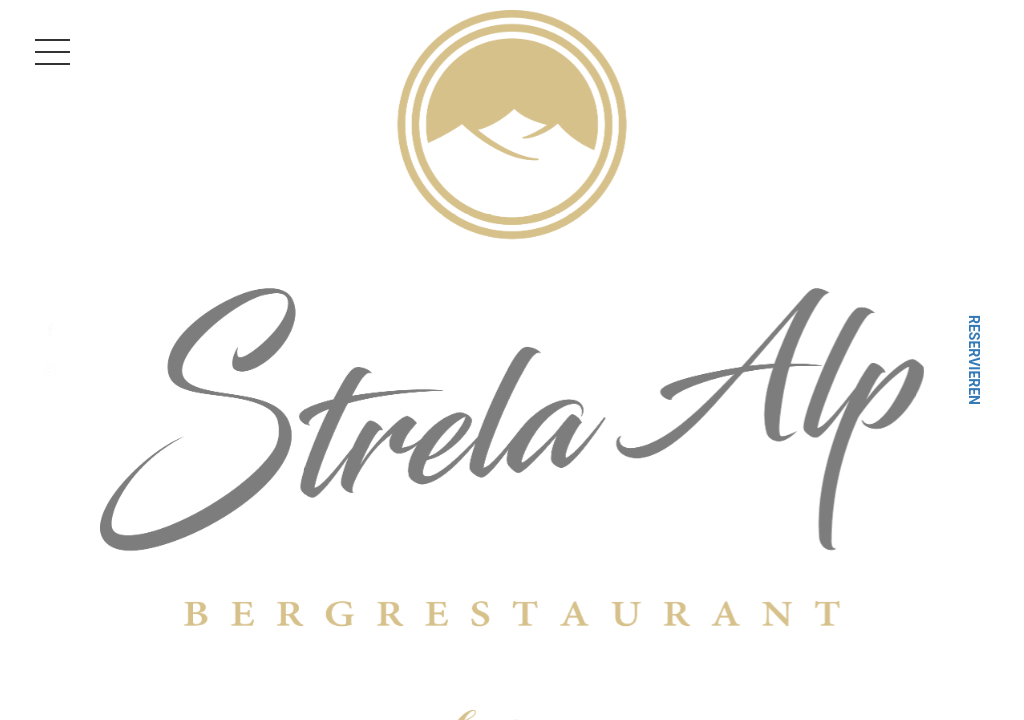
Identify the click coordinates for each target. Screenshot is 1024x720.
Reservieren (974, 360)
